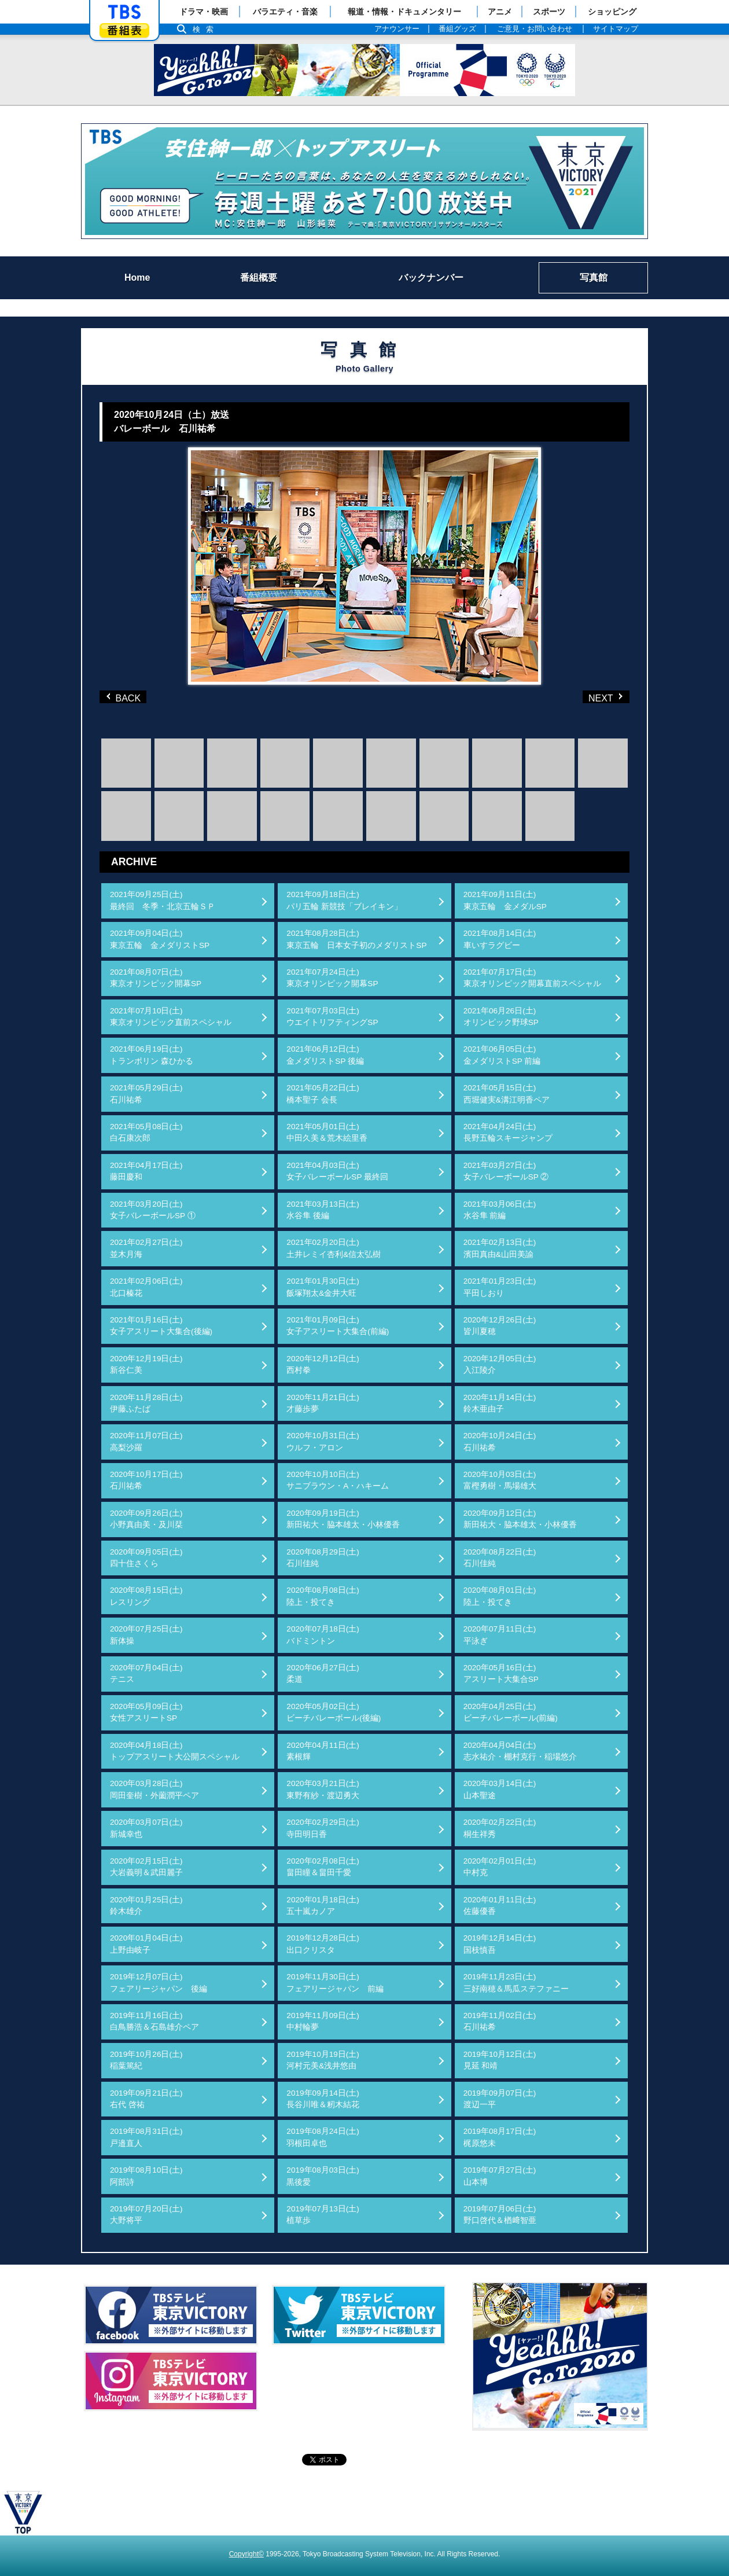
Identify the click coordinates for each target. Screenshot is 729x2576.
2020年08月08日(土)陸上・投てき (322, 1596)
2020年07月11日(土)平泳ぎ (499, 1635)
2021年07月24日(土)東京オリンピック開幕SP (332, 978)
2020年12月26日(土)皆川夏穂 (499, 1325)
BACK (126, 696)
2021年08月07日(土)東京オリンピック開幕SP (155, 978)
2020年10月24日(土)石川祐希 (499, 1441)
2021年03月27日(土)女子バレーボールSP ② (506, 1171)
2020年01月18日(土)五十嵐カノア (322, 1905)
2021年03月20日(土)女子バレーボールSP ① (153, 1210)
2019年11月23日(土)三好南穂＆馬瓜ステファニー (516, 1982)
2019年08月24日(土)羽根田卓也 (322, 2137)
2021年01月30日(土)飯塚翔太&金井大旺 (322, 1287)
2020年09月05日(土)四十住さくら (146, 1558)
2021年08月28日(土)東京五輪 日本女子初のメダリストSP (356, 939)
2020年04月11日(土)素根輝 (322, 1751)
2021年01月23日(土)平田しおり (499, 1287)
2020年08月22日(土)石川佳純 (499, 1558)
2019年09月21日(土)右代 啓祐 (146, 2099)
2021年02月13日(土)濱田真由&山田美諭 (499, 1248)
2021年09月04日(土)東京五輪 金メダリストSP (159, 939)
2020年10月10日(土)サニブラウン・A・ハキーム (337, 1480)
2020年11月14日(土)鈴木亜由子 (499, 1403)
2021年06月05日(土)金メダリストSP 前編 (502, 1055)
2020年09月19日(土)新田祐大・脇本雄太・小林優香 (343, 1519)
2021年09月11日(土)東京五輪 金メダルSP (505, 900)
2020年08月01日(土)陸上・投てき (499, 1596)
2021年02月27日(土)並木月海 (146, 1248)
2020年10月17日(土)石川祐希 (146, 1480)
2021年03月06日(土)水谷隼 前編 (499, 1210)
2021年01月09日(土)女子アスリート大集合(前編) (337, 1325)
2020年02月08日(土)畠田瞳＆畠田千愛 (322, 1867)
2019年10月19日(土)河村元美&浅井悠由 (322, 2060)
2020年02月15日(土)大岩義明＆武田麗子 (146, 1867)
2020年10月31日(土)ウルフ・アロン (322, 1441)
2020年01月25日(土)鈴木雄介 (146, 1905)
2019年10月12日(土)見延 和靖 (499, 2060)
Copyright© (246, 2554)
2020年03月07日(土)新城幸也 (146, 1828)
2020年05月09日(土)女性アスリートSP (146, 1712)
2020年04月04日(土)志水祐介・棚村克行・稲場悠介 (520, 1751)
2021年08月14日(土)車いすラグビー (499, 939)
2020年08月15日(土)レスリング (146, 1596)
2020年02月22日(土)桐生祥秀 (499, 1828)
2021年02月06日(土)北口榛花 (146, 1287)
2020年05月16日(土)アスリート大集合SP (501, 1673)
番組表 (124, 30)
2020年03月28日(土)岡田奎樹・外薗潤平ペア (154, 1789)
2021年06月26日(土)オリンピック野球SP (501, 1016)
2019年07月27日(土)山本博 (499, 2176)
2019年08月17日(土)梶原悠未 (499, 2137)
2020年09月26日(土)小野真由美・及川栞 (146, 1519)
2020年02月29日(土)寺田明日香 (322, 1828)
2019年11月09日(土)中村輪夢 (322, 2021)
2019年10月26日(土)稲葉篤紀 (146, 2060)
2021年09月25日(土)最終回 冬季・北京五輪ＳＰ (162, 900)
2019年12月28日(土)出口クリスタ (322, 1944)
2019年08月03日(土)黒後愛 (322, 2176)
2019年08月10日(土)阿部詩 (146, 2176)
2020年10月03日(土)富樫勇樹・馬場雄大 (499, 1480)
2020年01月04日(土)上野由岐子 (146, 1944)
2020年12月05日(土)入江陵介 (499, 1364)
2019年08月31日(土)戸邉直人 (146, 2137)
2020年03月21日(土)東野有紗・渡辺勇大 (322, 1789)
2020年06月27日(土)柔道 (322, 1673)
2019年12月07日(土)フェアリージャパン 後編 (158, 1982)
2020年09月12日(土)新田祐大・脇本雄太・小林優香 (520, 1519)
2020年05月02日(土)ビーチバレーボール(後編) (333, 1712)
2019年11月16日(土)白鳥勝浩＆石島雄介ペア (154, 2021)
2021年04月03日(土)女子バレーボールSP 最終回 (337, 1171)
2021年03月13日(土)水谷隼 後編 (322, 1210)
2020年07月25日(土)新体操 (146, 1635)
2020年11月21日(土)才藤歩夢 (322, 1403)
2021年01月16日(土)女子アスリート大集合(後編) (161, 1325)
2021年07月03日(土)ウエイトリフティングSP (332, 1016)
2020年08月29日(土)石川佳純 (322, 1558)
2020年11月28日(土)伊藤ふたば (146, 1403)
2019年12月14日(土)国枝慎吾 (499, 1944)
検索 (206, 29)
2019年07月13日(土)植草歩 (322, 2214)
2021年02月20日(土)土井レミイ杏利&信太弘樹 (333, 1248)
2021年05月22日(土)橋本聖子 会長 (322, 1093)
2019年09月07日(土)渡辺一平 (499, 2099)
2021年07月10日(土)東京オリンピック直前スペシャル (170, 1016)
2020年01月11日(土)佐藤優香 (499, 1905)
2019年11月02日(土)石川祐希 (499, 2021)
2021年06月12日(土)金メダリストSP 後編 (325, 1055)
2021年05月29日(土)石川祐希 (146, 1093)
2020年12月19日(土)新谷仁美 (146, 1364)
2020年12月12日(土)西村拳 (322, 1364)
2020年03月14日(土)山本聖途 (499, 1789)
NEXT (587, 696)
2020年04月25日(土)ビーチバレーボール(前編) (510, 1712)
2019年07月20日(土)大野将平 (146, 2214)
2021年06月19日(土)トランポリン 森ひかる (151, 1055)
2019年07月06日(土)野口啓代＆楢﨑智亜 (499, 2214)
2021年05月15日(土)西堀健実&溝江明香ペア (506, 1093)
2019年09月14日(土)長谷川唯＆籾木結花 (322, 2099)
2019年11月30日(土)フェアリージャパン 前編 (335, 1982)
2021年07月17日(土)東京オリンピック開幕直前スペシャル (532, 978)
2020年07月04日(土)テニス (146, 1673)
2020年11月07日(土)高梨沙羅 (146, 1441)
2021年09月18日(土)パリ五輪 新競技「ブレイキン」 (344, 900)
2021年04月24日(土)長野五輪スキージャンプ (508, 1132)
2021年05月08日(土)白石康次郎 (146, 1132)
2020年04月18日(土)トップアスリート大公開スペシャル (175, 1751)
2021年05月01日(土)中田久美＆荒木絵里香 (326, 1132)
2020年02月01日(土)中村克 (499, 1867)
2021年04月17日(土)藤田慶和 (146, 1171)
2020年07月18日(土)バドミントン (322, 1635)
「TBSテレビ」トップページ (124, 12)
